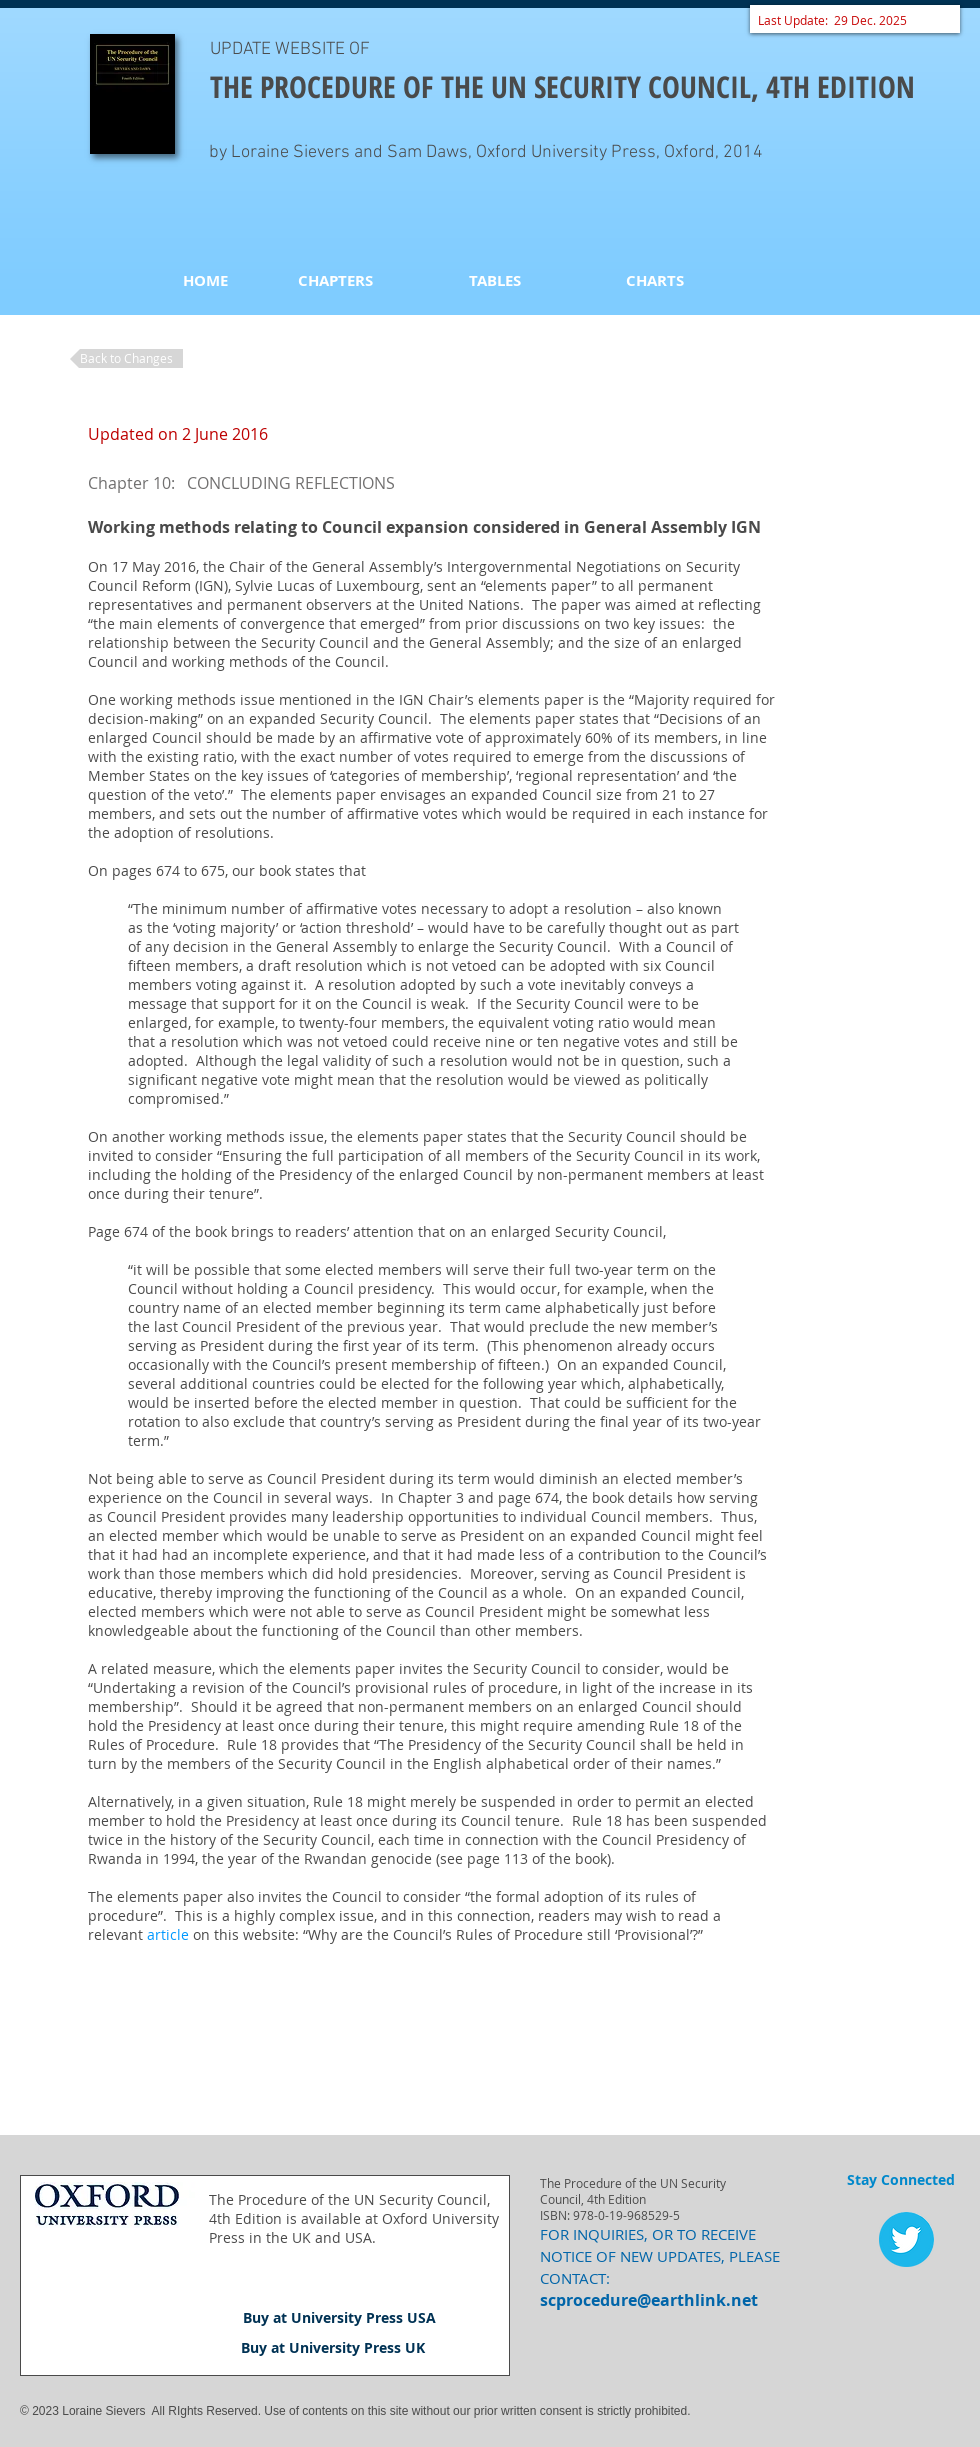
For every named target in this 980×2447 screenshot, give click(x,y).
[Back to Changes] (126, 358)
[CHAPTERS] (335, 280)
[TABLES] (495, 280)
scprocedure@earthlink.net (649, 2300)
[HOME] (205, 280)
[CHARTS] (655, 280)
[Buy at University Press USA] (339, 2318)
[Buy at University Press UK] (333, 2348)
